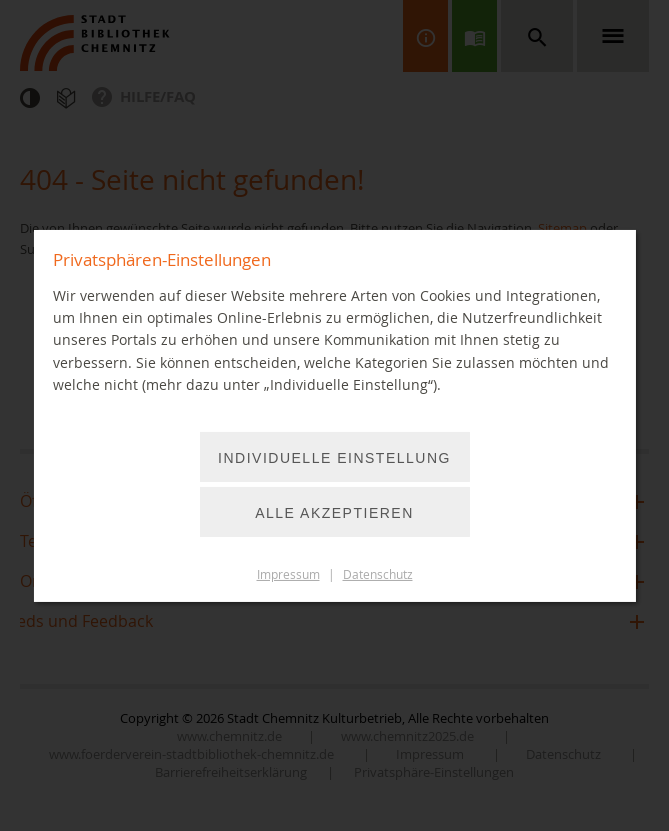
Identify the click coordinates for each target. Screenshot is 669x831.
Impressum (288, 574)
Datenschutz (378, 574)
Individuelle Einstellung (334, 458)
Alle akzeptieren (334, 513)
